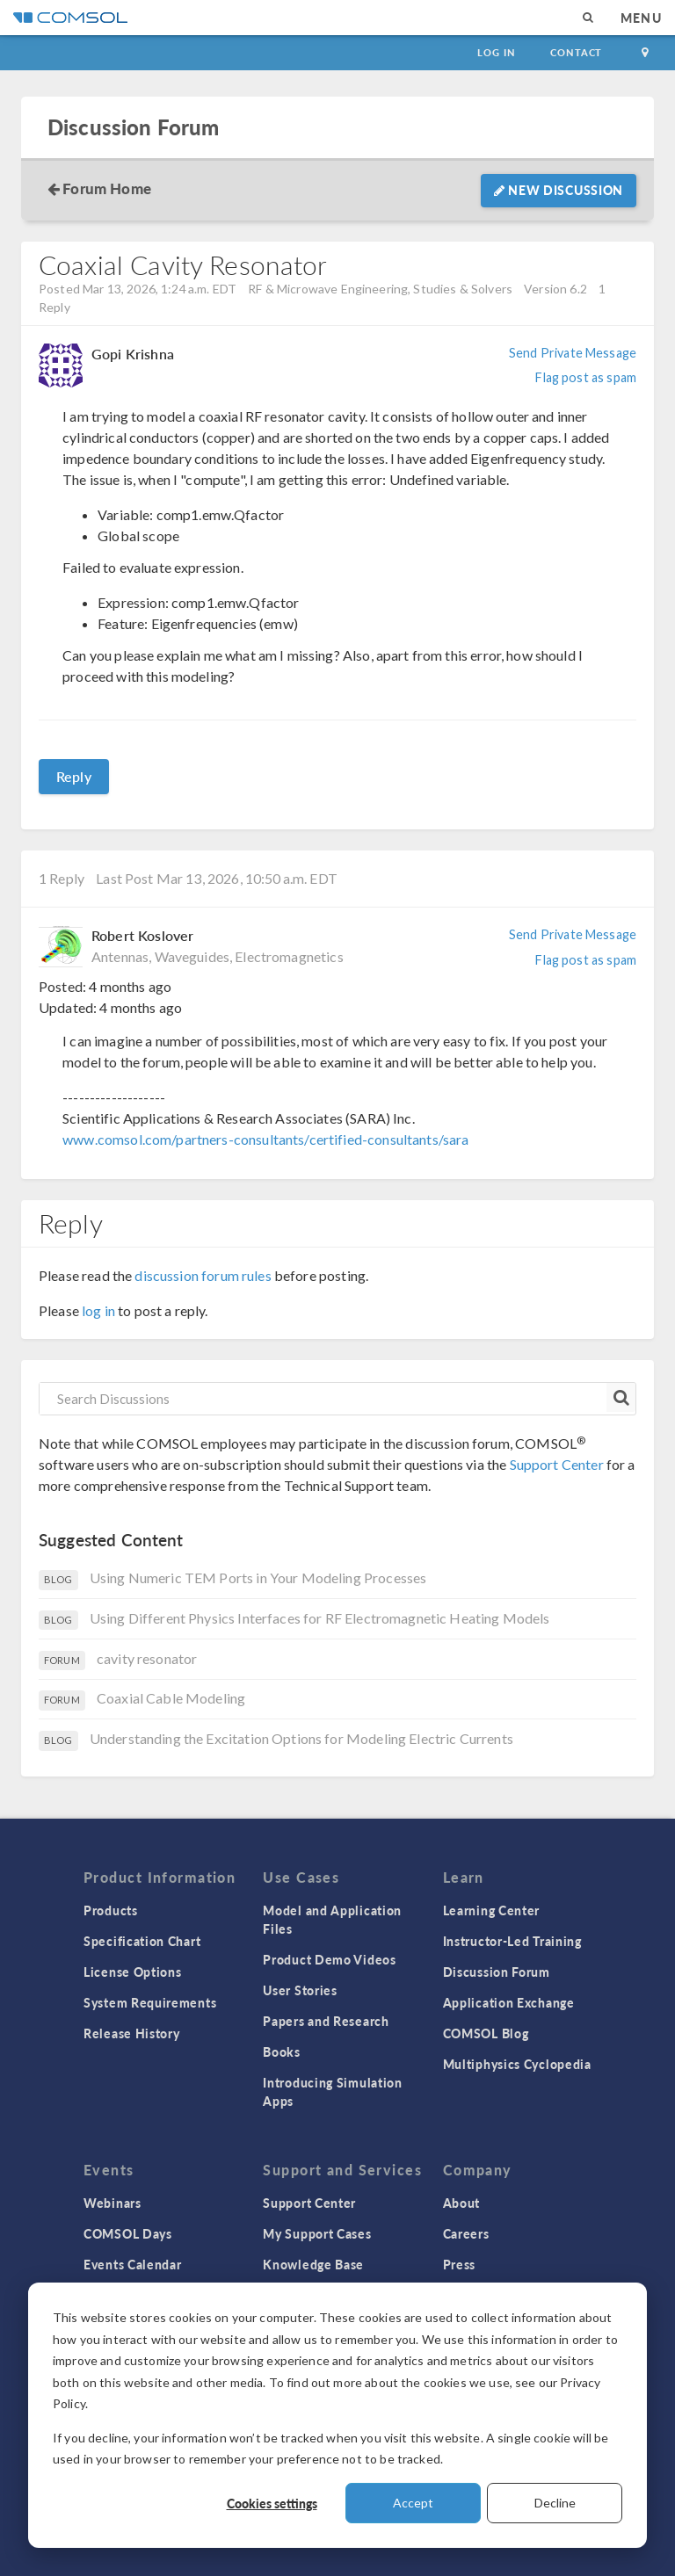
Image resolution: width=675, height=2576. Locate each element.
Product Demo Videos (329, 1959)
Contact (576, 52)
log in (98, 1310)
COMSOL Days (127, 2233)
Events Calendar (132, 2264)
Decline (555, 2502)
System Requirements (149, 2002)
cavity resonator (147, 1658)
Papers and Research (325, 2021)
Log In (496, 52)
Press (459, 2264)
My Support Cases (317, 2233)
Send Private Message (572, 352)
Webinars (112, 2202)
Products (110, 1910)
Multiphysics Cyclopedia (517, 2064)
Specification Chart (141, 1941)
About (462, 2202)
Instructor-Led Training (512, 1941)
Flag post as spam (585, 377)
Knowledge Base (313, 2264)
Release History (131, 2033)
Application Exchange (509, 2002)
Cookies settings (272, 2503)
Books (282, 2051)
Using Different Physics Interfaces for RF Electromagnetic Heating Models (320, 1618)
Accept (413, 2502)
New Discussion (558, 190)
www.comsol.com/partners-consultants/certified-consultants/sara (265, 1139)
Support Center (557, 1464)
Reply (73, 776)
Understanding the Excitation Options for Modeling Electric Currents (301, 1738)
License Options (132, 1971)
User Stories (300, 1990)
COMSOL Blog (486, 2033)
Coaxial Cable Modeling (171, 1698)
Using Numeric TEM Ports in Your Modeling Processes (258, 1577)
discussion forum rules (202, 1275)
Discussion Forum (133, 127)
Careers (466, 2233)
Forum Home (106, 188)
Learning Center (492, 1910)
